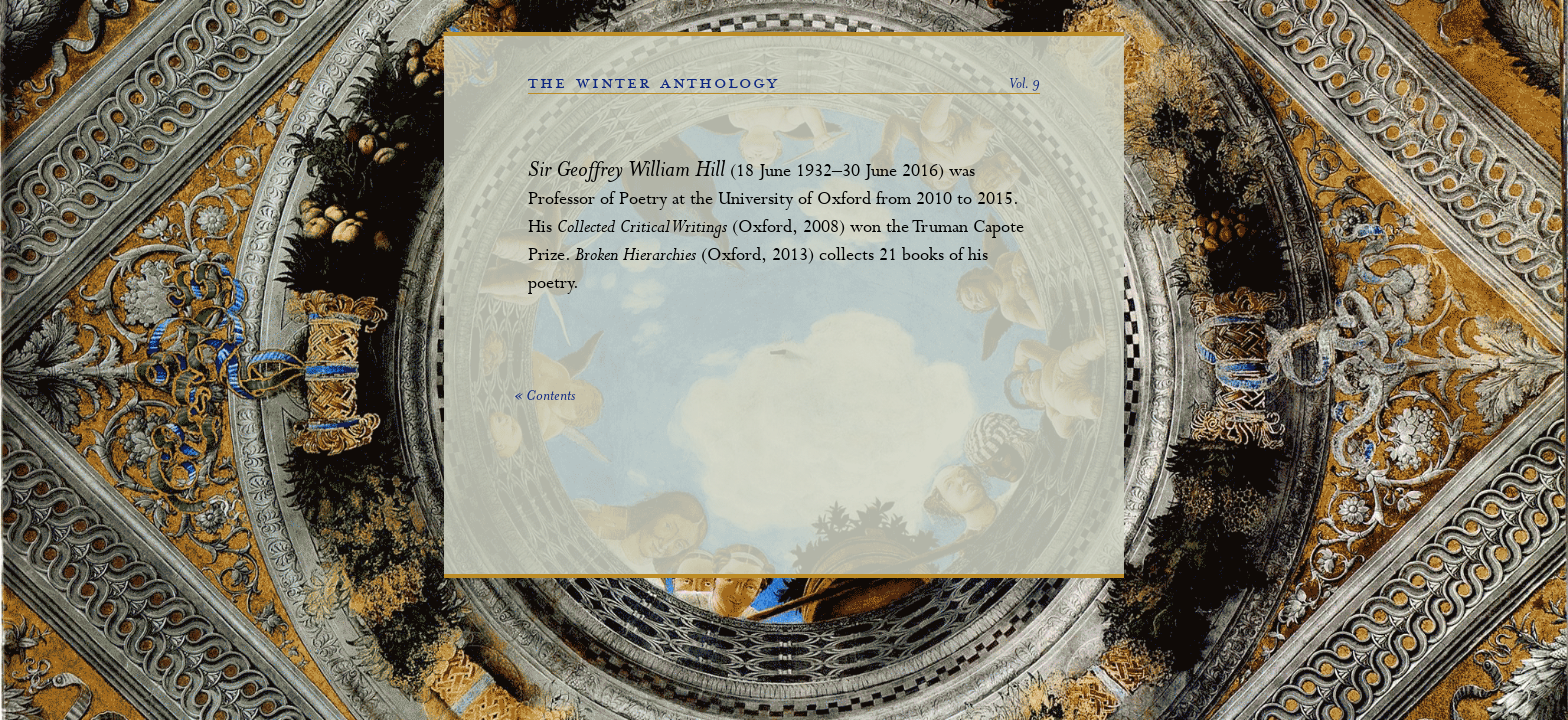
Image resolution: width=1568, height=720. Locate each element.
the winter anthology (653, 83)
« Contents (544, 397)
